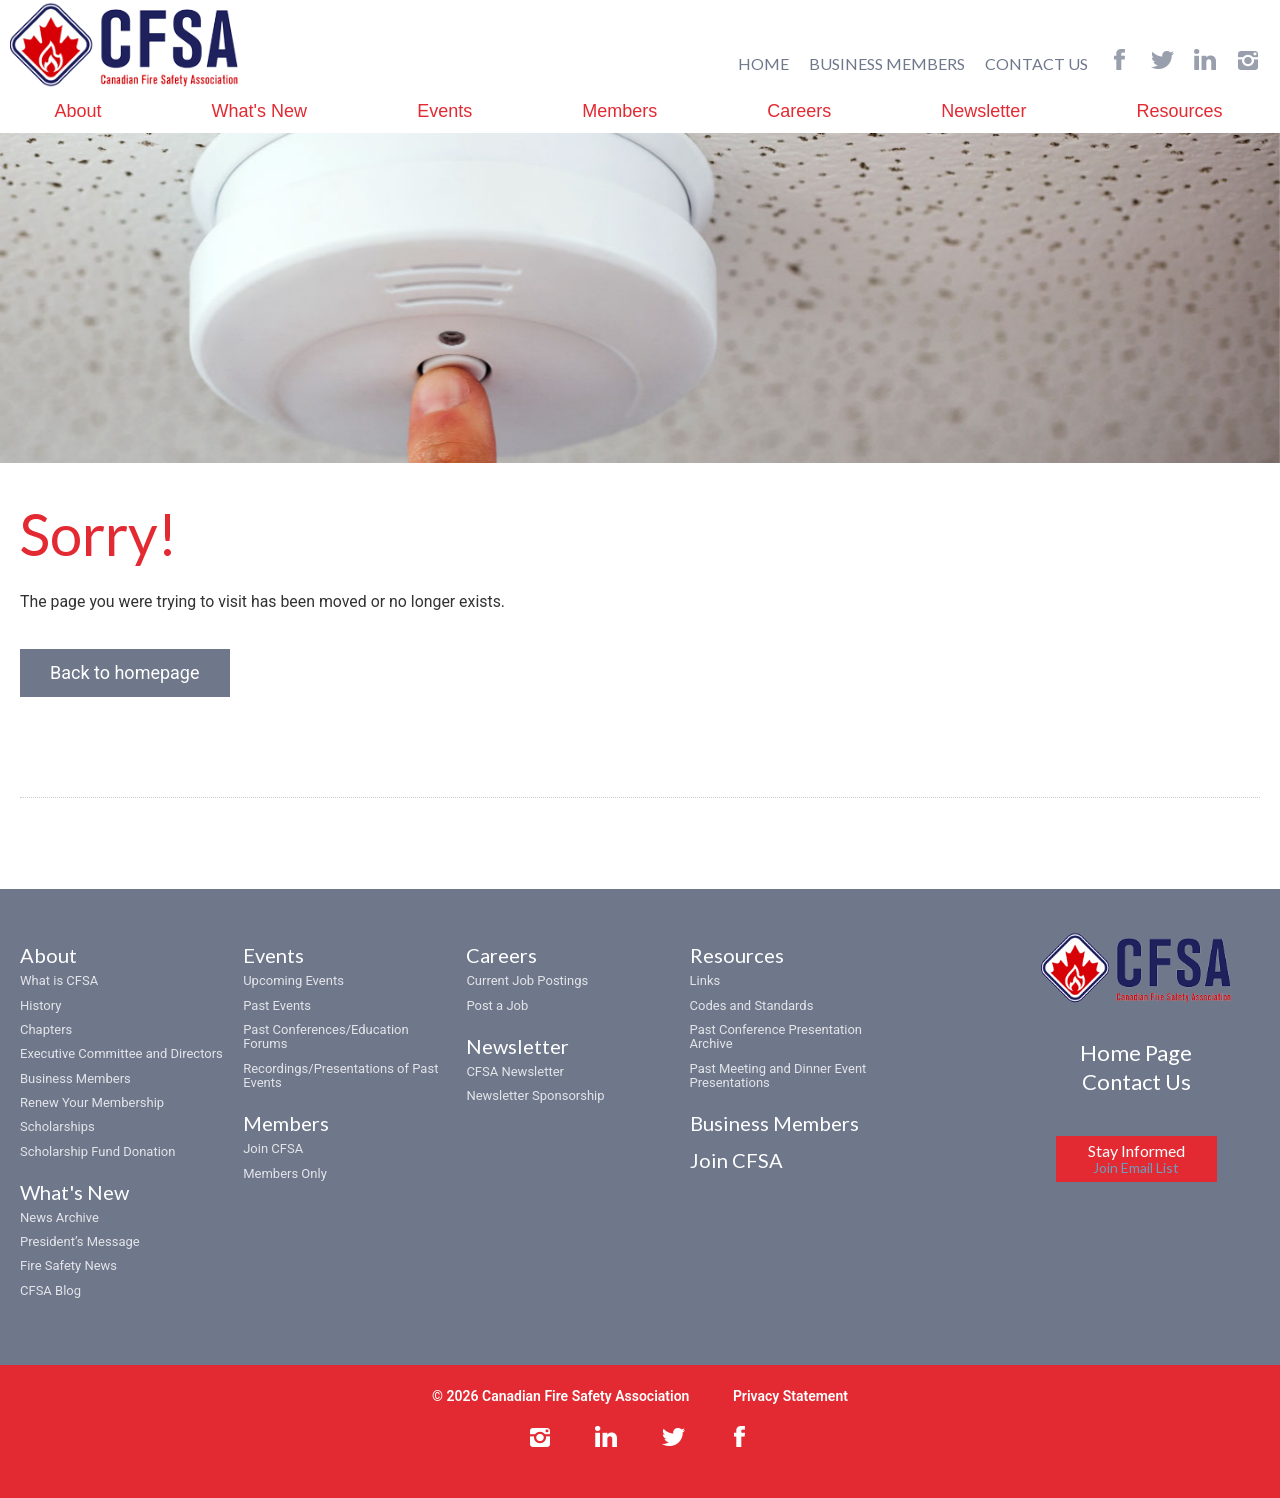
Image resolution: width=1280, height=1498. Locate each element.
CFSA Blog (50, 1290)
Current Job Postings (527, 981)
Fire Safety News (68, 1266)
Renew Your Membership (92, 1102)
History (40, 1005)
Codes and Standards (752, 1005)
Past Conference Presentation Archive (776, 1036)
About (78, 111)
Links (705, 981)
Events (444, 111)
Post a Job (497, 1005)
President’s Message (80, 1241)
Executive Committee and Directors (121, 1054)
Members (619, 111)
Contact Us (1136, 1081)
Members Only (285, 1173)
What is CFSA (59, 981)
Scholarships (57, 1127)
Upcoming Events (293, 981)
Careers (799, 111)
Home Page (1136, 1052)
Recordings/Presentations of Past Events (340, 1075)
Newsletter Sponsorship (535, 1096)
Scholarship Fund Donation (97, 1151)
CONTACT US (1036, 63)
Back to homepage (125, 673)
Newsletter (983, 111)
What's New (259, 111)
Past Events (277, 1005)
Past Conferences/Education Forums (325, 1036)
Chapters (46, 1029)
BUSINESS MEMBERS (887, 63)
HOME (763, 63)
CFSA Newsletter (515, 1071)
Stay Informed (1136, 1159)
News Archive (59, 1217)
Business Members (75, 1078)
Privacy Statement (790, 1396)
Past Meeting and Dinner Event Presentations (778, 1075)
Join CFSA (273, 1149)
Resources (1179, 111)
